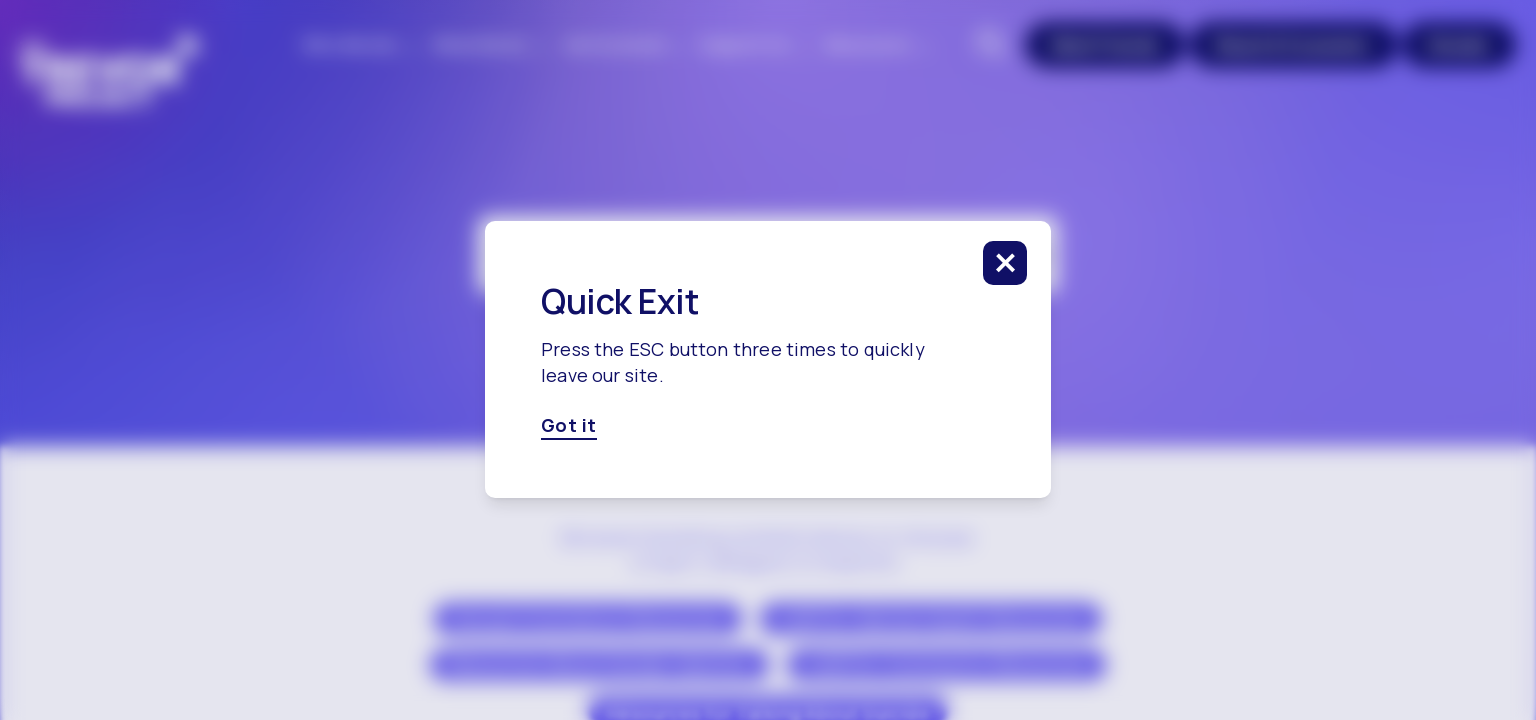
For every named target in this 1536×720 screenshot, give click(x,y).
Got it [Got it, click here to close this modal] (569, 426)
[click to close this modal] (1005, 263)
